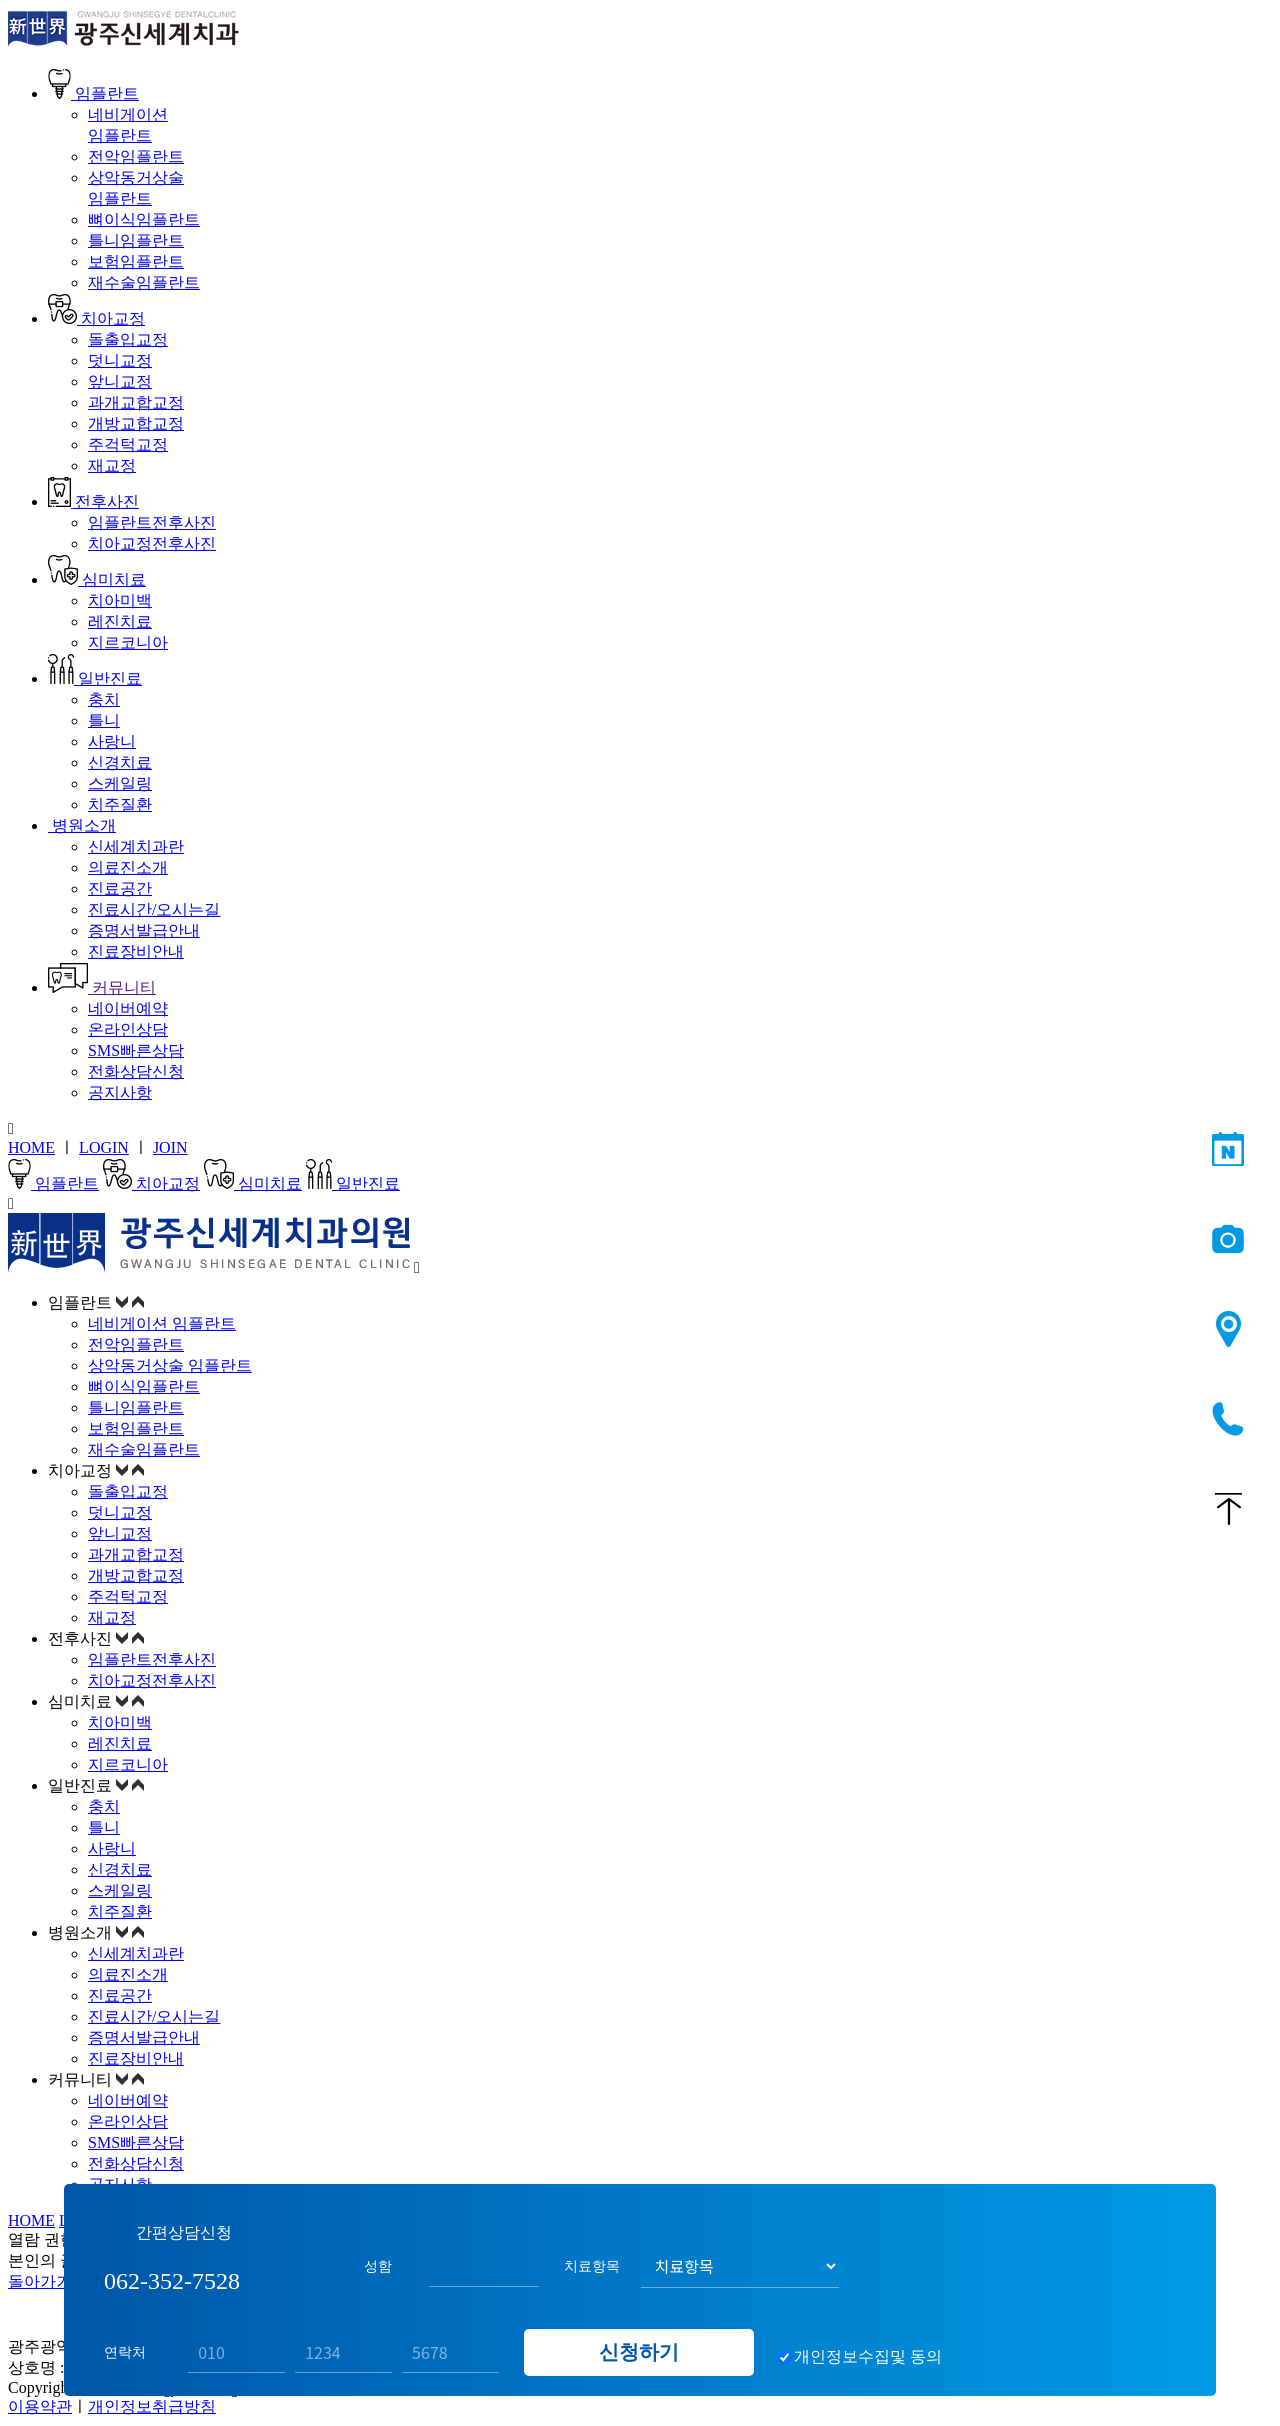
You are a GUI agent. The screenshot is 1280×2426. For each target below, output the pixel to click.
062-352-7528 (1228, 1419)
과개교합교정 (136, 402)
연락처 (125, 2352)
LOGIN (104, 1147)
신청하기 (639, 2352)
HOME (31, 1147)
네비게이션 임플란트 (162, 1323)
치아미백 (120, 600)
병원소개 (82, 825)
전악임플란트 (136, 156)
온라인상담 (128, 1029)
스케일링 (120, 783)
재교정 (112, 465)
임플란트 (93, 93)
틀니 (104, 720)
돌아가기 (40, 2281)
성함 (378, 2266)
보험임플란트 (136, 261)
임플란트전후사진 (152, 522)
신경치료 (120, 762)
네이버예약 (128, 1008)
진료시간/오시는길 (154, 909)
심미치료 (97, 579)
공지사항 (120, 1092)
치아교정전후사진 (152, 543)
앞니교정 (120, 381)
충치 (104, 699)
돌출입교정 (128, 339)
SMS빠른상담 (136, 1050)
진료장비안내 (136, 951)
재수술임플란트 (144, 282)
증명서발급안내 (144, 930)
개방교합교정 (136, 423)
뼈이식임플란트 (144, 219)
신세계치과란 (136, 846)
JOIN (170, 1147)
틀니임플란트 (136, 240)
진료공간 (120, 888)
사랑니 (112, 741)
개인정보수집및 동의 (868, 2356)
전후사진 (93, 501)
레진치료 (120, 621)
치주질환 (120, 804)
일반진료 (95, 678)
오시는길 (1228, 1329)
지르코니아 (128, 642)
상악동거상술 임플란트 (170, 1365)
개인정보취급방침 (152, 2406)
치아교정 (96, 318)
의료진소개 (128, 867)
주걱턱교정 (128, 444)
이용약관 (40, 2406)
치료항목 (592, 2266)
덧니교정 (120, 360)
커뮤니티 (102, 987)
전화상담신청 (136, 1071)
